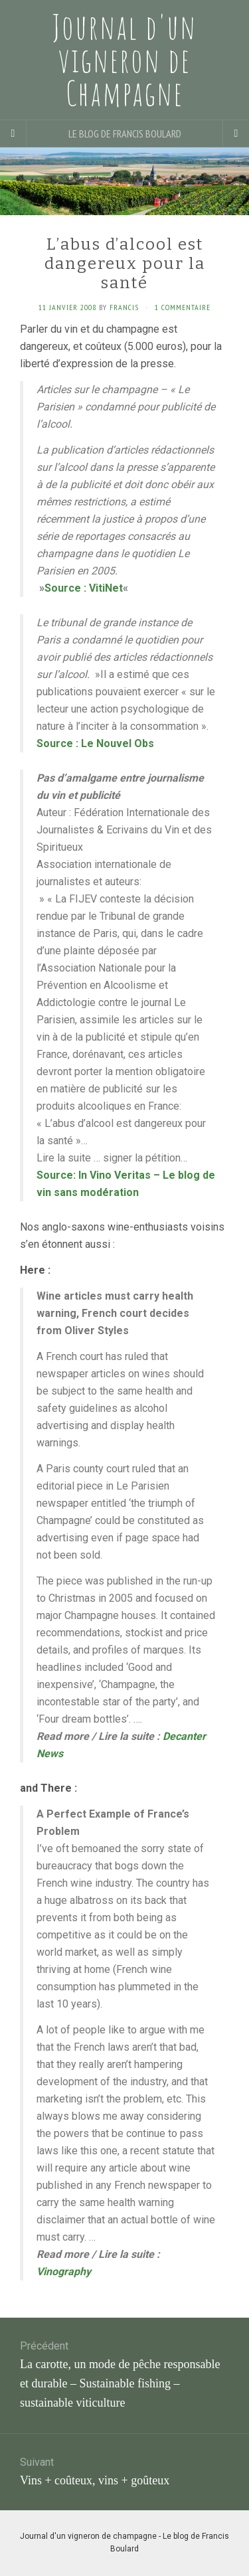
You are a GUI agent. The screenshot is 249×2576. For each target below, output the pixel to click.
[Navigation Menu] (235, 133)
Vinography (64, 2271)
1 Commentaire (182, 307)
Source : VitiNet (83, 588)
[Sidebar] (13, 133)
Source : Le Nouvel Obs (95, 743)
